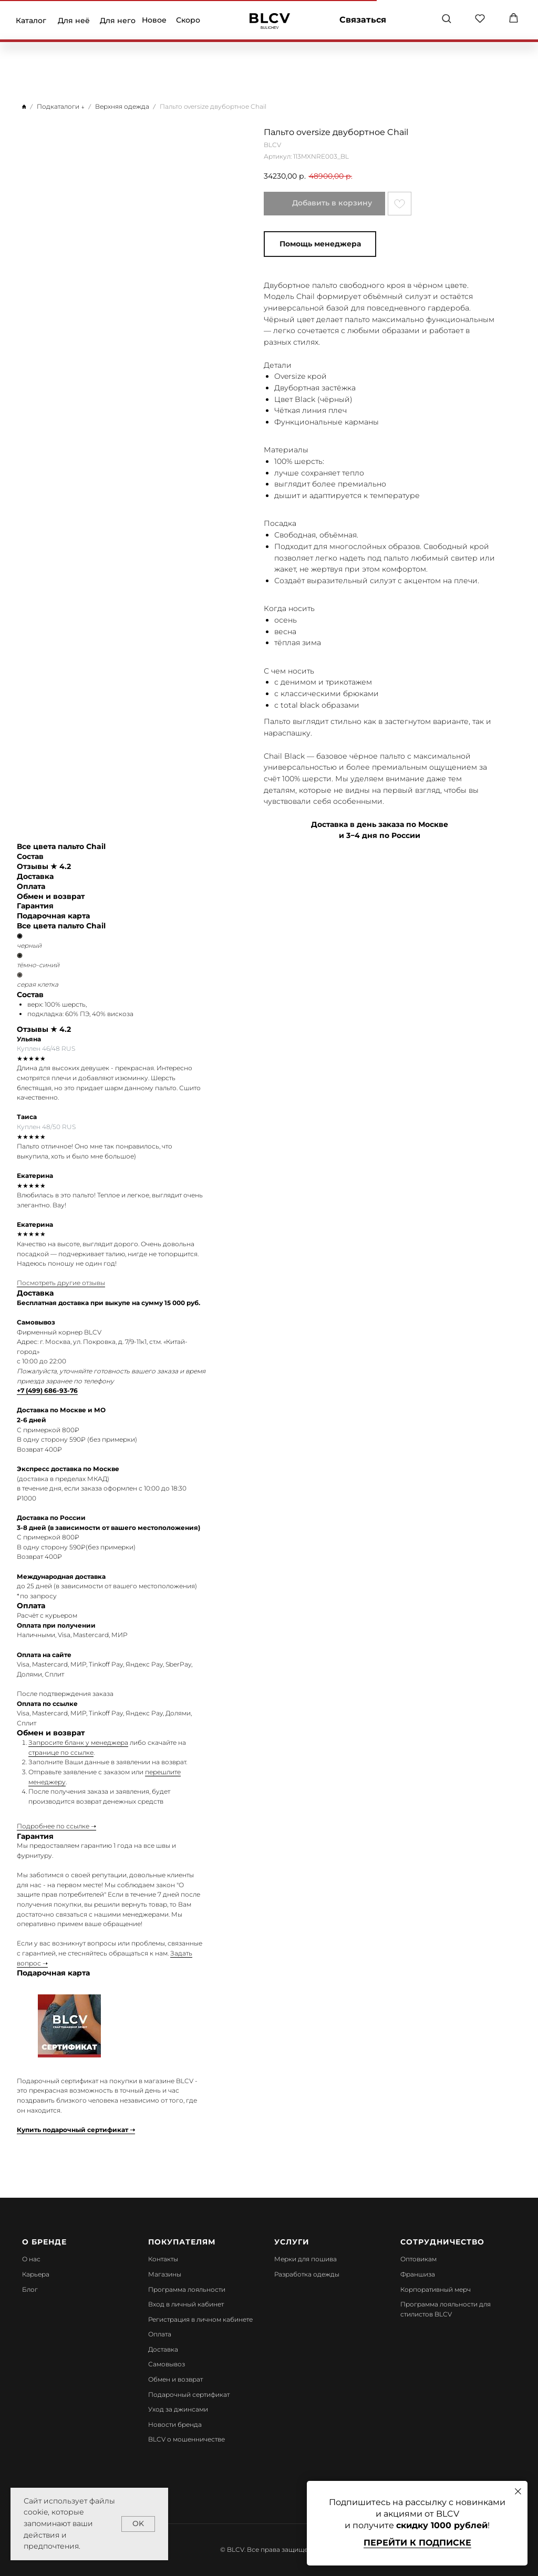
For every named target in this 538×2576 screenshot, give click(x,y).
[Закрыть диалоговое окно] (518, 2491)
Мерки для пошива (305, 2259)
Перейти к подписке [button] (417, 2543)
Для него (118, 20)
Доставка (163, 2349)
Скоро (188, 20)
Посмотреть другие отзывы (61, 1283)
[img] (270, 21)
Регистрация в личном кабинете (200, 2319)
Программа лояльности (186, 2289)
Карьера (35, 2274)
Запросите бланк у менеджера (78, 1742)
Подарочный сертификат (189, 2394)
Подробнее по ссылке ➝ (56, 1826)
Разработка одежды (306, 2274)
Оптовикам (418, 2259)
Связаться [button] (362, 20)
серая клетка (37, 984)
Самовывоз (166, 2364)
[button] (446, 18)
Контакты (163, 2259)
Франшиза (417, 2274)
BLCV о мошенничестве (186, 2439)
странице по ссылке (61, 1752)
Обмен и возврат (175, 2379)
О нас (31, 2259)
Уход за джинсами (178, 2409)
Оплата (159, 2334)
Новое (154, 20)
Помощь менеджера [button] (320, 244)
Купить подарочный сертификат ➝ (76, 2130)
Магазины (164, 2274)
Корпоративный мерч (435, 2289)
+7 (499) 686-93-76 (47, 1390)
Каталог (31, 20)
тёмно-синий (38, 965)
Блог (30, 2289)
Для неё (74, 20)
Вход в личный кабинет (186, 2304)
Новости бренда (175, 2424)
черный (29, 945)
